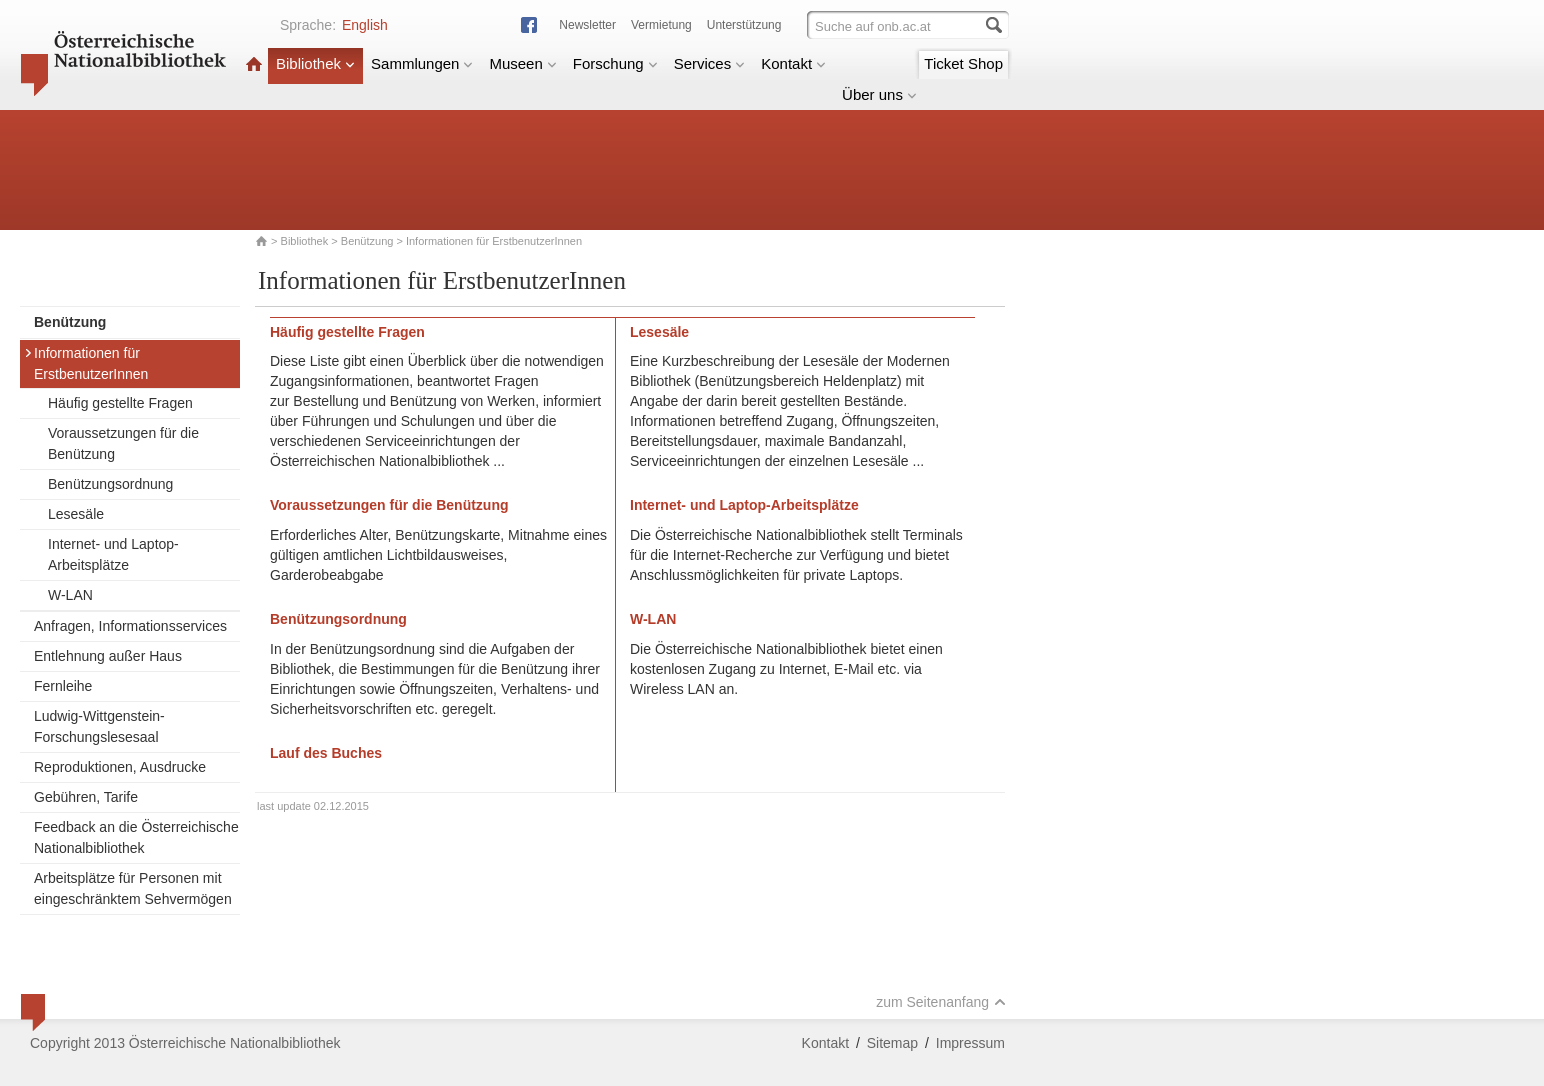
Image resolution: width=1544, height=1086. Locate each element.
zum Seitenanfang (941, 1002)
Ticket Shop (963, 63)
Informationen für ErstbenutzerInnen (86, 363)
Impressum (970, 1043)
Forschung (615, 63)
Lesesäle (76, 514)
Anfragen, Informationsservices (130, 626)
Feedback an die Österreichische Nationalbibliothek (136, 837)
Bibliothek (315, 63)
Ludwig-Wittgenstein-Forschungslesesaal (99, 726)
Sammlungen (422, 63)
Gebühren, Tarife (86, 797)
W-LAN (70, 595)
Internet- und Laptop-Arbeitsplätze (113, 554)
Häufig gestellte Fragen (120, 403)
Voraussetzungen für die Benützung (123, 443)
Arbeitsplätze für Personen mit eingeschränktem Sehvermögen (133, 888)
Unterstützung (744, 25)
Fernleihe (63, 686)
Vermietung (661, 25)
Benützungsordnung (110, 484)
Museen (522, 63)
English (365, 25)
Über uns (879, 94)
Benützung (367, 241)
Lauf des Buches (326, 753)
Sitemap (892, 1043)
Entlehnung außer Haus (108, 656)
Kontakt (793, 63)
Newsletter (587, 25)
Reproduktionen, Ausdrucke (120, 767)
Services (710, 63)
